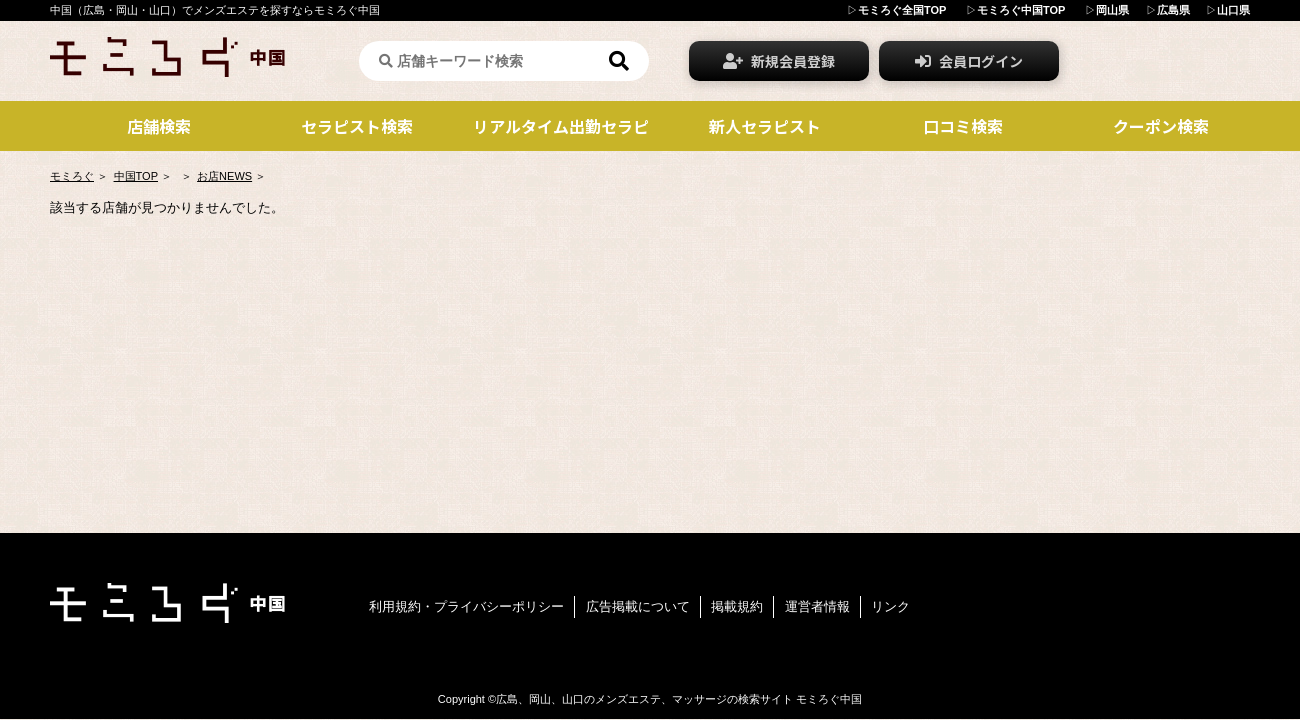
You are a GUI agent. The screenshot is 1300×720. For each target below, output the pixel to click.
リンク (890, 606)
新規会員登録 (779, 61)
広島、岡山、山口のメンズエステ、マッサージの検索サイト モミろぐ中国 (679, 699)
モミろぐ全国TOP (902, 10)
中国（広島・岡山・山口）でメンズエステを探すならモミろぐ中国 (215, 10)
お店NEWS (224, 176)
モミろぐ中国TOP (1021, 10)
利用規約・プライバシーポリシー (466, 606)
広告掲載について (638, 606)
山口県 (1233, 10)
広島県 (1173, 10)
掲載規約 (737, 606)
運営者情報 (817, 606)
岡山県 (1112, 10)
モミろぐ (72, 176)
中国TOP (136, 176)
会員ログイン (969, 61)
